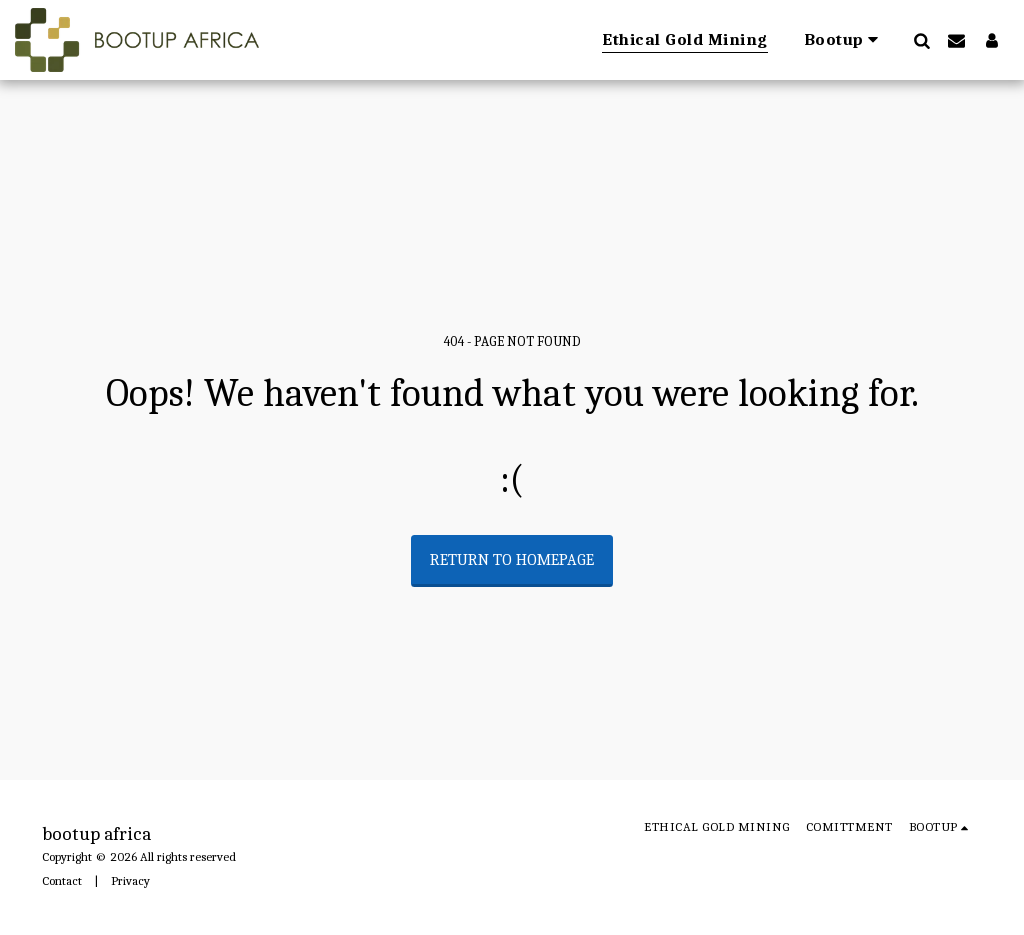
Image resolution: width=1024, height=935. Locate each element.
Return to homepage (512, 560)
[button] (845, 40)
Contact (62, 880)
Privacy (130, 880)
